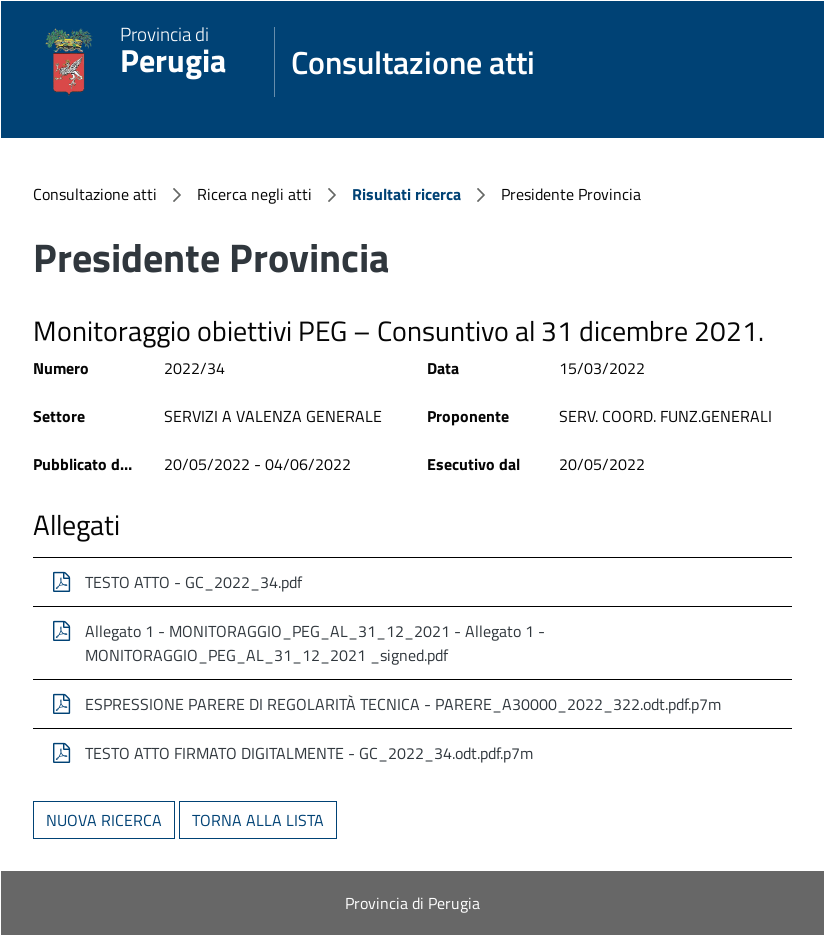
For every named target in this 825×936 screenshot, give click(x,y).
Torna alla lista (258, 820)
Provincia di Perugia (412, 903)
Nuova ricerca (104, 820)
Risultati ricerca (406, 194)
